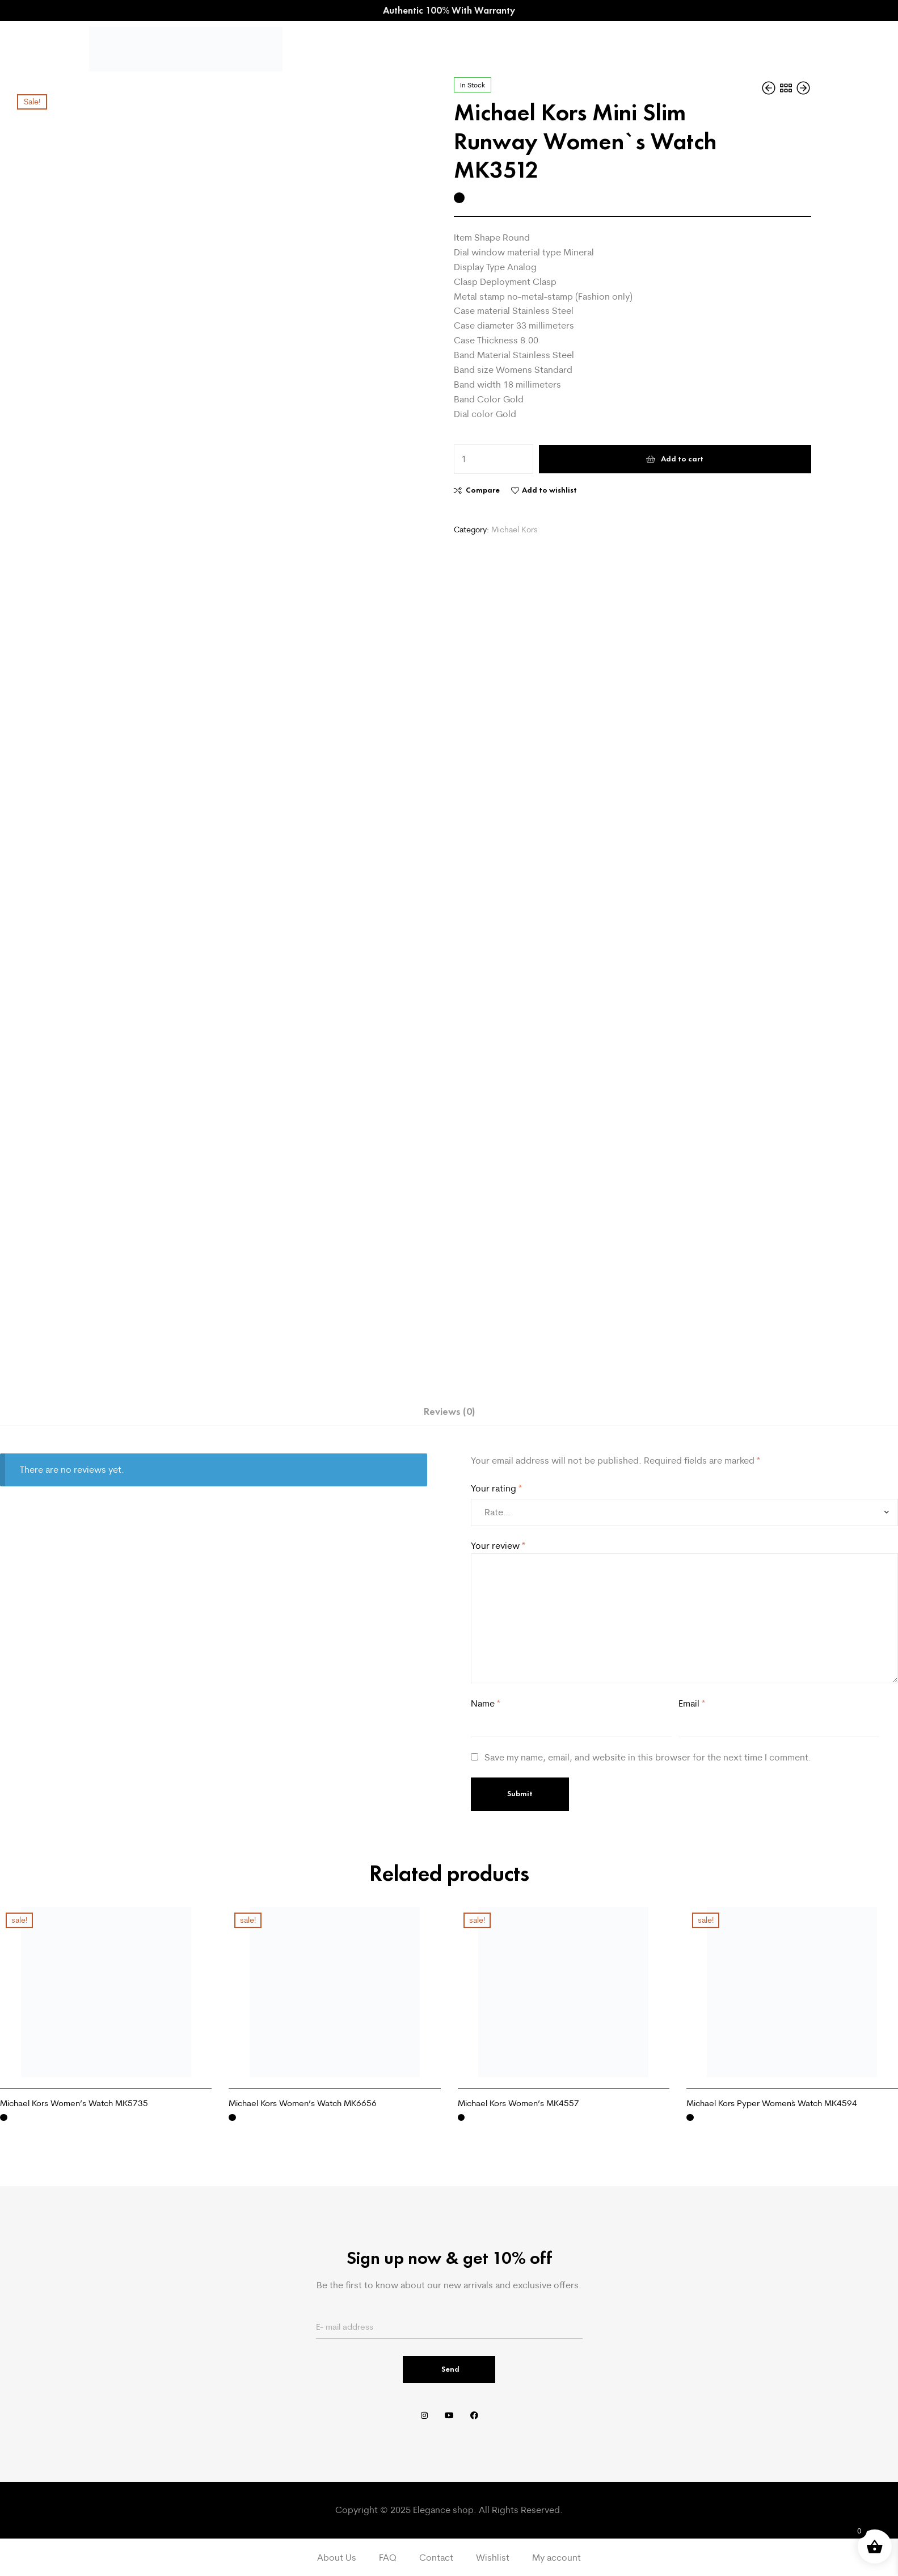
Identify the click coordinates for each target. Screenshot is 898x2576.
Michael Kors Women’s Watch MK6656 (303, 2103)
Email (691, 1703)
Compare (483, 490)
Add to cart (682, 459)
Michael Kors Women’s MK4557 (518, 2103)
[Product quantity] (493, 459)
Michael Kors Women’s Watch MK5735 (74, 2103)
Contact (436, 2557)
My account (556, 2557)
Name (485, 1703)
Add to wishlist (549, 490)
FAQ (388, 2557)
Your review (498, 1545)
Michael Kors (514, 529)
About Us (336, 2557)
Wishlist (492, 2557)
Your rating (496, 1488)
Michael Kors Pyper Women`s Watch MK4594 (771, 2103)
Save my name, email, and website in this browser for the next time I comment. (647, 1757)
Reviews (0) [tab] (449, 1411)
